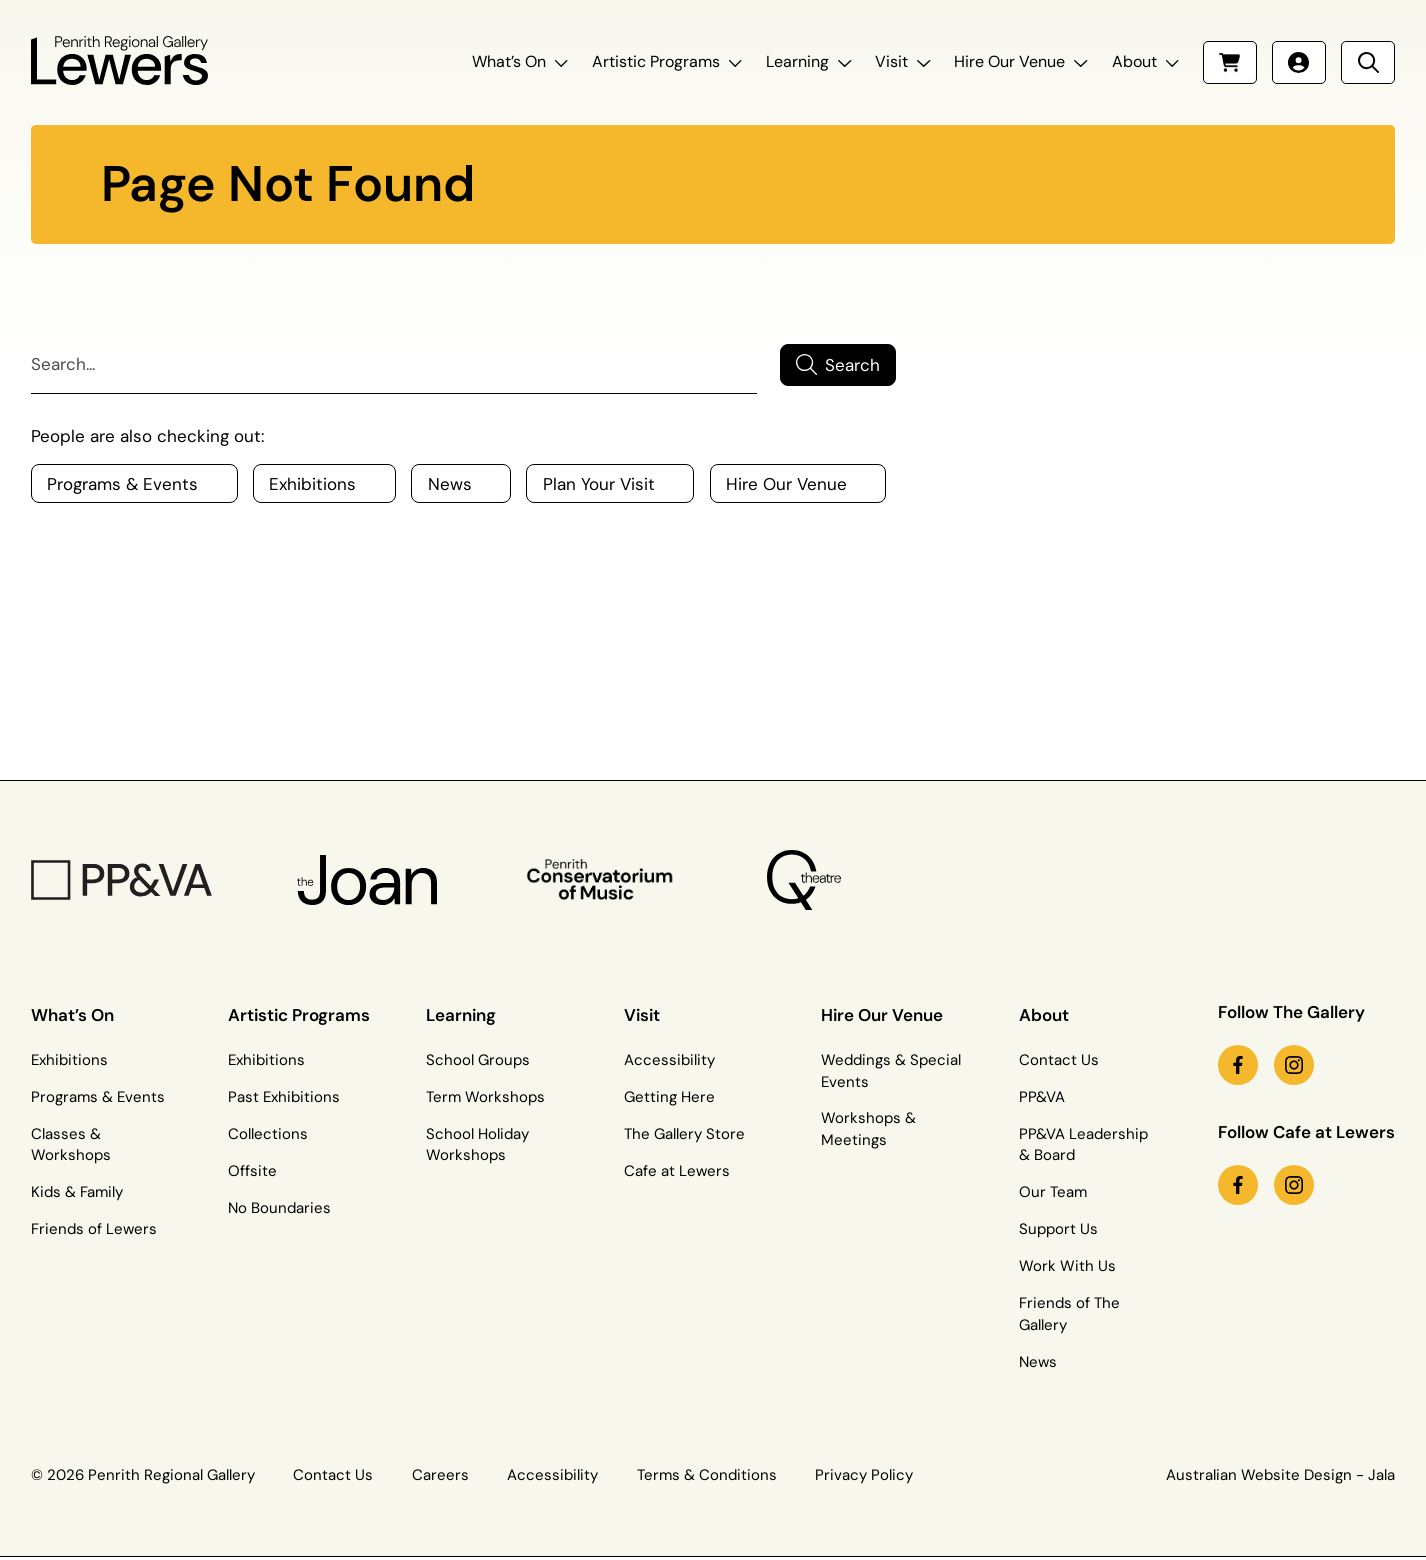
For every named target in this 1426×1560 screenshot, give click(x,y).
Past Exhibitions (284, 1097)
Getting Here (669, 1097)
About (1134, 61)
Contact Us (1059, 1060)
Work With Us (1067, 1266)
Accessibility (669, 1060)
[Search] (394, 365)
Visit (891, 61)
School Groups (478, 1060)
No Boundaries (279, 1208)
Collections (268, 1134)
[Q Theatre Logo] (803, 880)
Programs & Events (98, 1097)
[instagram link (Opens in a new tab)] (1294, 1065)
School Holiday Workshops (477, 1145)
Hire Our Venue (1009, 61)
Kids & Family (77, 1192)
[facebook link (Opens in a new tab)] (1238, 1065)
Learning (797, 61)
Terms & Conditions (707, 1475)
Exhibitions (69, 1060)
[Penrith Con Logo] (602, 880)
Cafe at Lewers (677, 1171)
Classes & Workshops (71, 1145)
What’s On (509, 61)
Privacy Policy (864, 1475)
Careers (440, 1475)
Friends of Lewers (94, 1229)
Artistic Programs (656, 61)
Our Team (1053, 1192)
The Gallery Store (684, 1134)
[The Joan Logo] (366, 880)
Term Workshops (485, 1097)
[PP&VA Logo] (121, 881)
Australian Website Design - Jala (1280, 1475)
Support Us (1058, 1229)
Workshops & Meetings (868, 1129)
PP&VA (1042, 1097)
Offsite (252, 1171)
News (1038, 1362)
